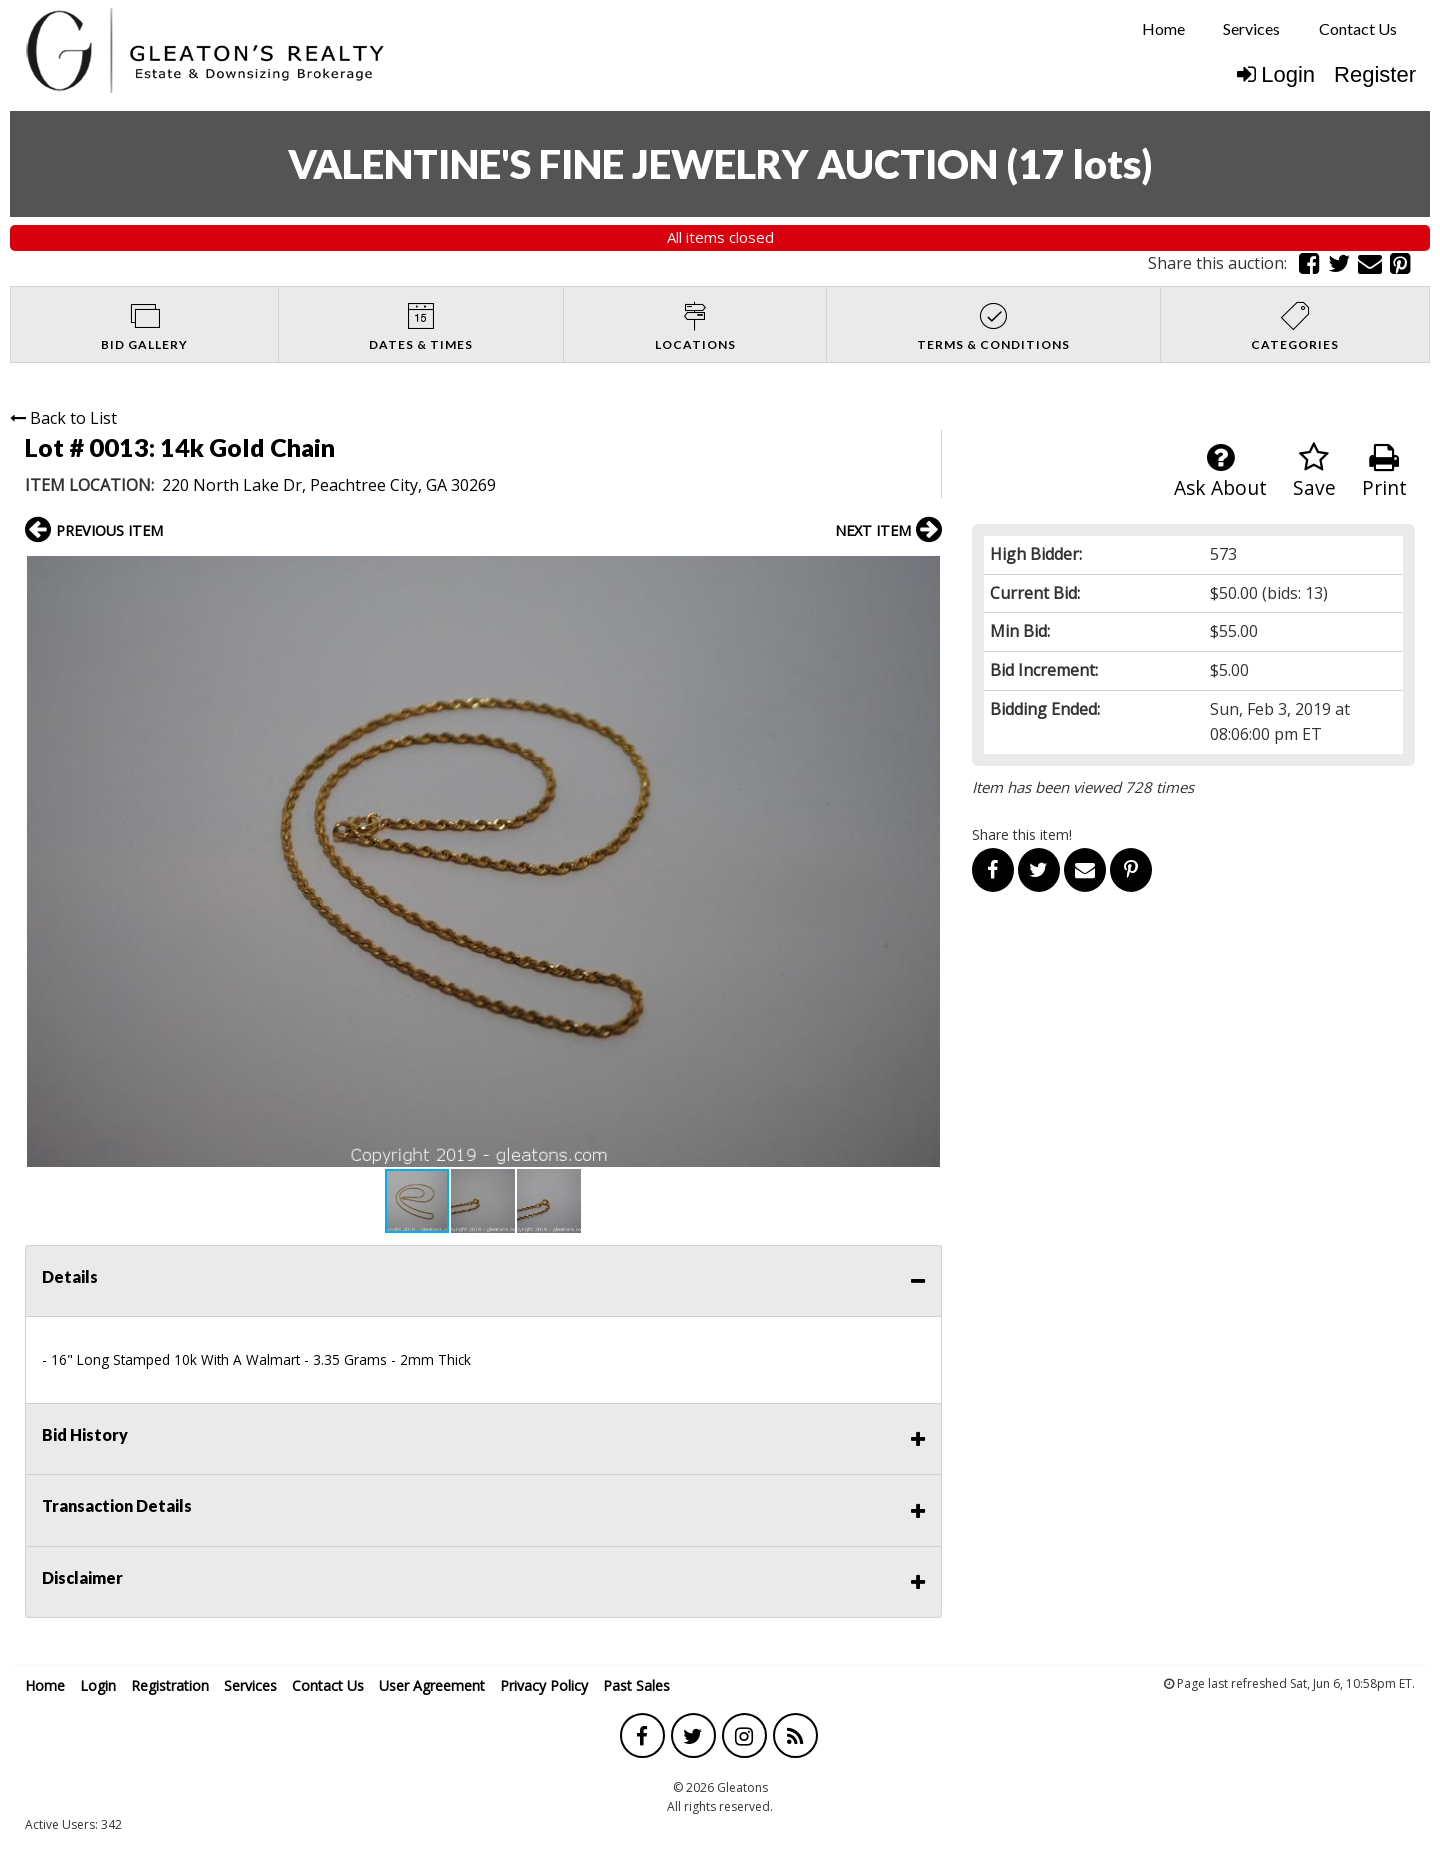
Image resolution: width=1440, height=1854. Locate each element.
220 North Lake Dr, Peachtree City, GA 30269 (329, 485)
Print (1384, 471)
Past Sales (636, 1685)
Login (1276, 74)
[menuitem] (1163, 29)
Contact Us (1358, 28)
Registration (170, 1685)
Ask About (1220, 471)
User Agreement (432, 1685)
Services (1251, 28)
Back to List (63, 418)
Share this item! (1022, 834)
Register (1375, 74)
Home (1163, 28)
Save (1314, 471)
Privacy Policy (544, 1685)
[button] (924, 574)
